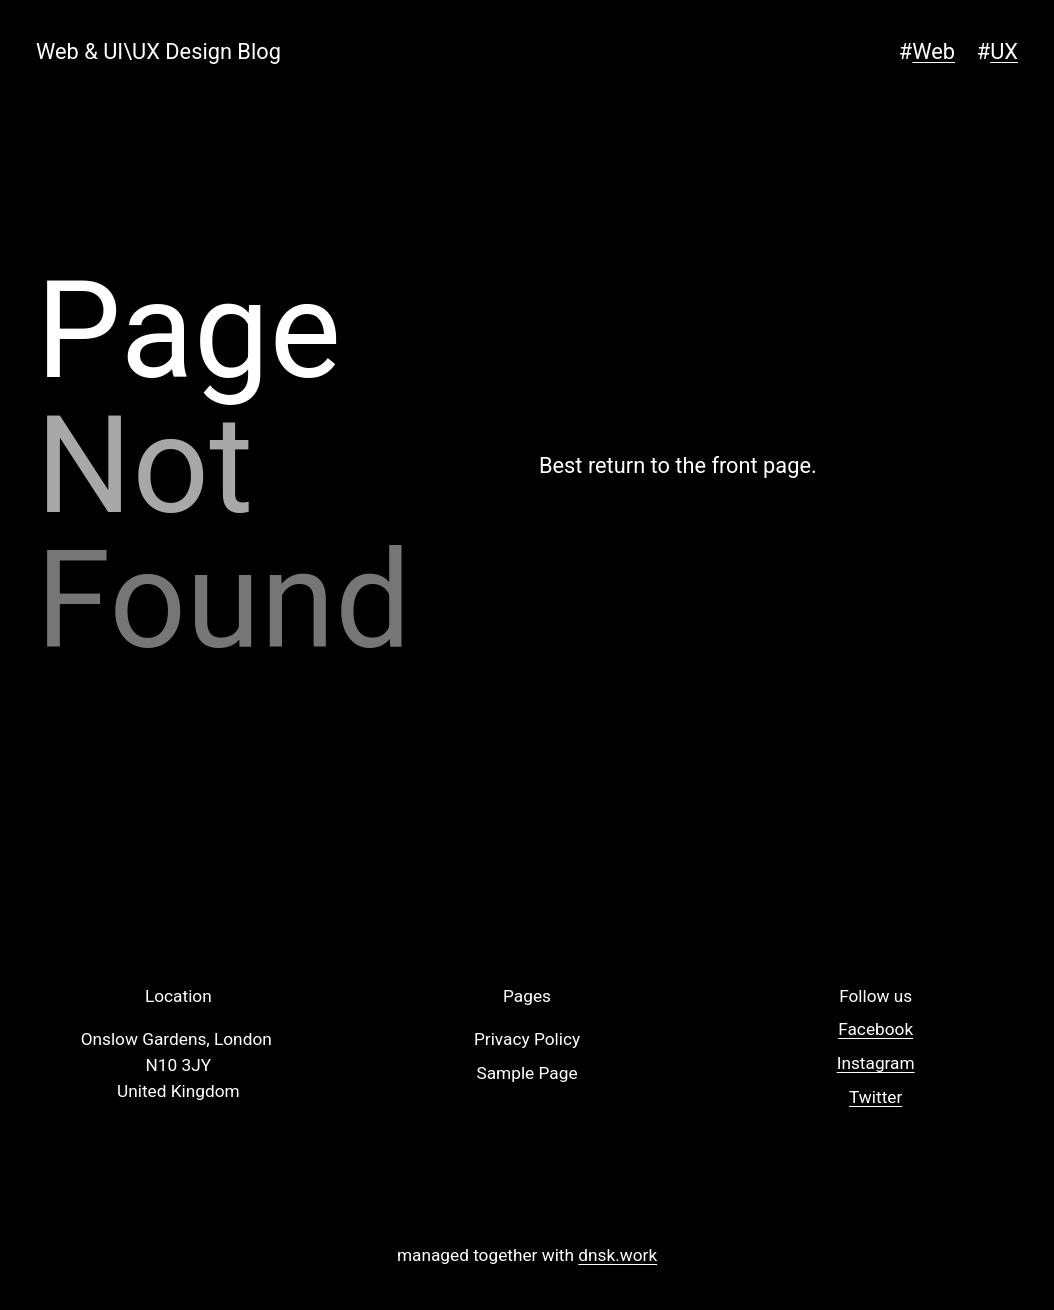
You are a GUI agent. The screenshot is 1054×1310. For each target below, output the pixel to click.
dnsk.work (617, 1255)
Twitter (875, 1097)
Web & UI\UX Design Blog (158, 51)
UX (1004, 51)
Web (933, 51)
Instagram (876, 1063)
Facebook (875, 1029)
